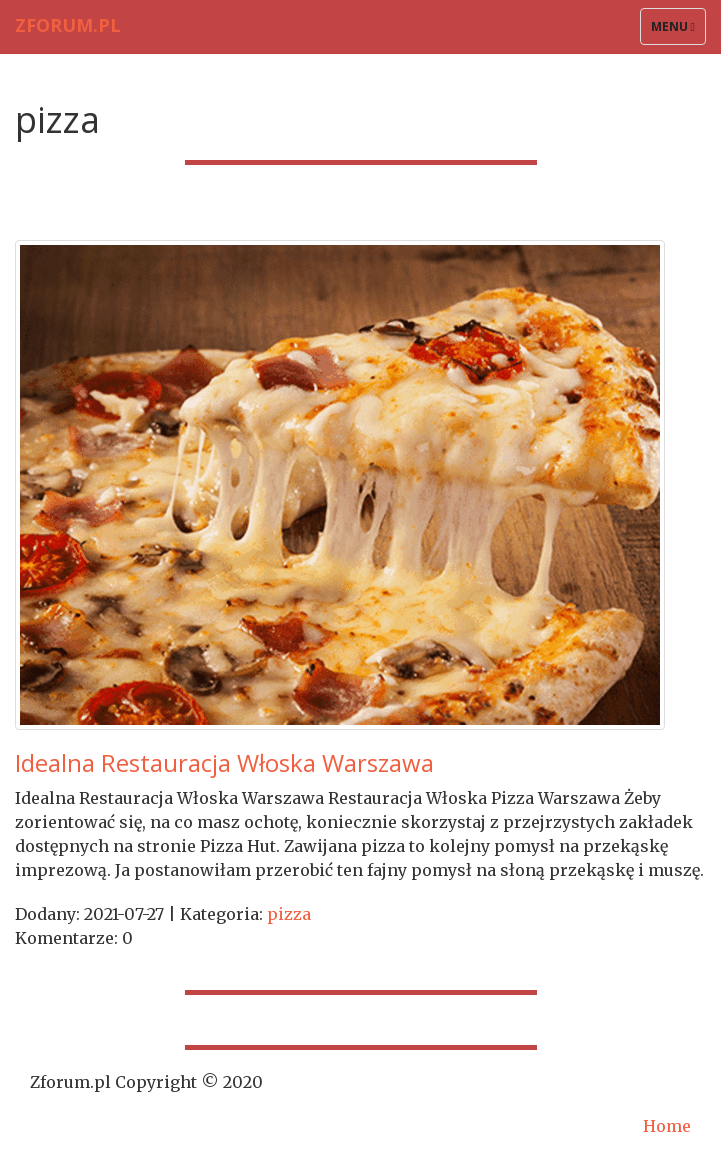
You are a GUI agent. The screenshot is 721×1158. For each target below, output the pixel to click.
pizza (289, 914)
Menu (678, 31)
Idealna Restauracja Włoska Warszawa (224, 762)
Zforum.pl (68, 25)
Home (667, 1126)
